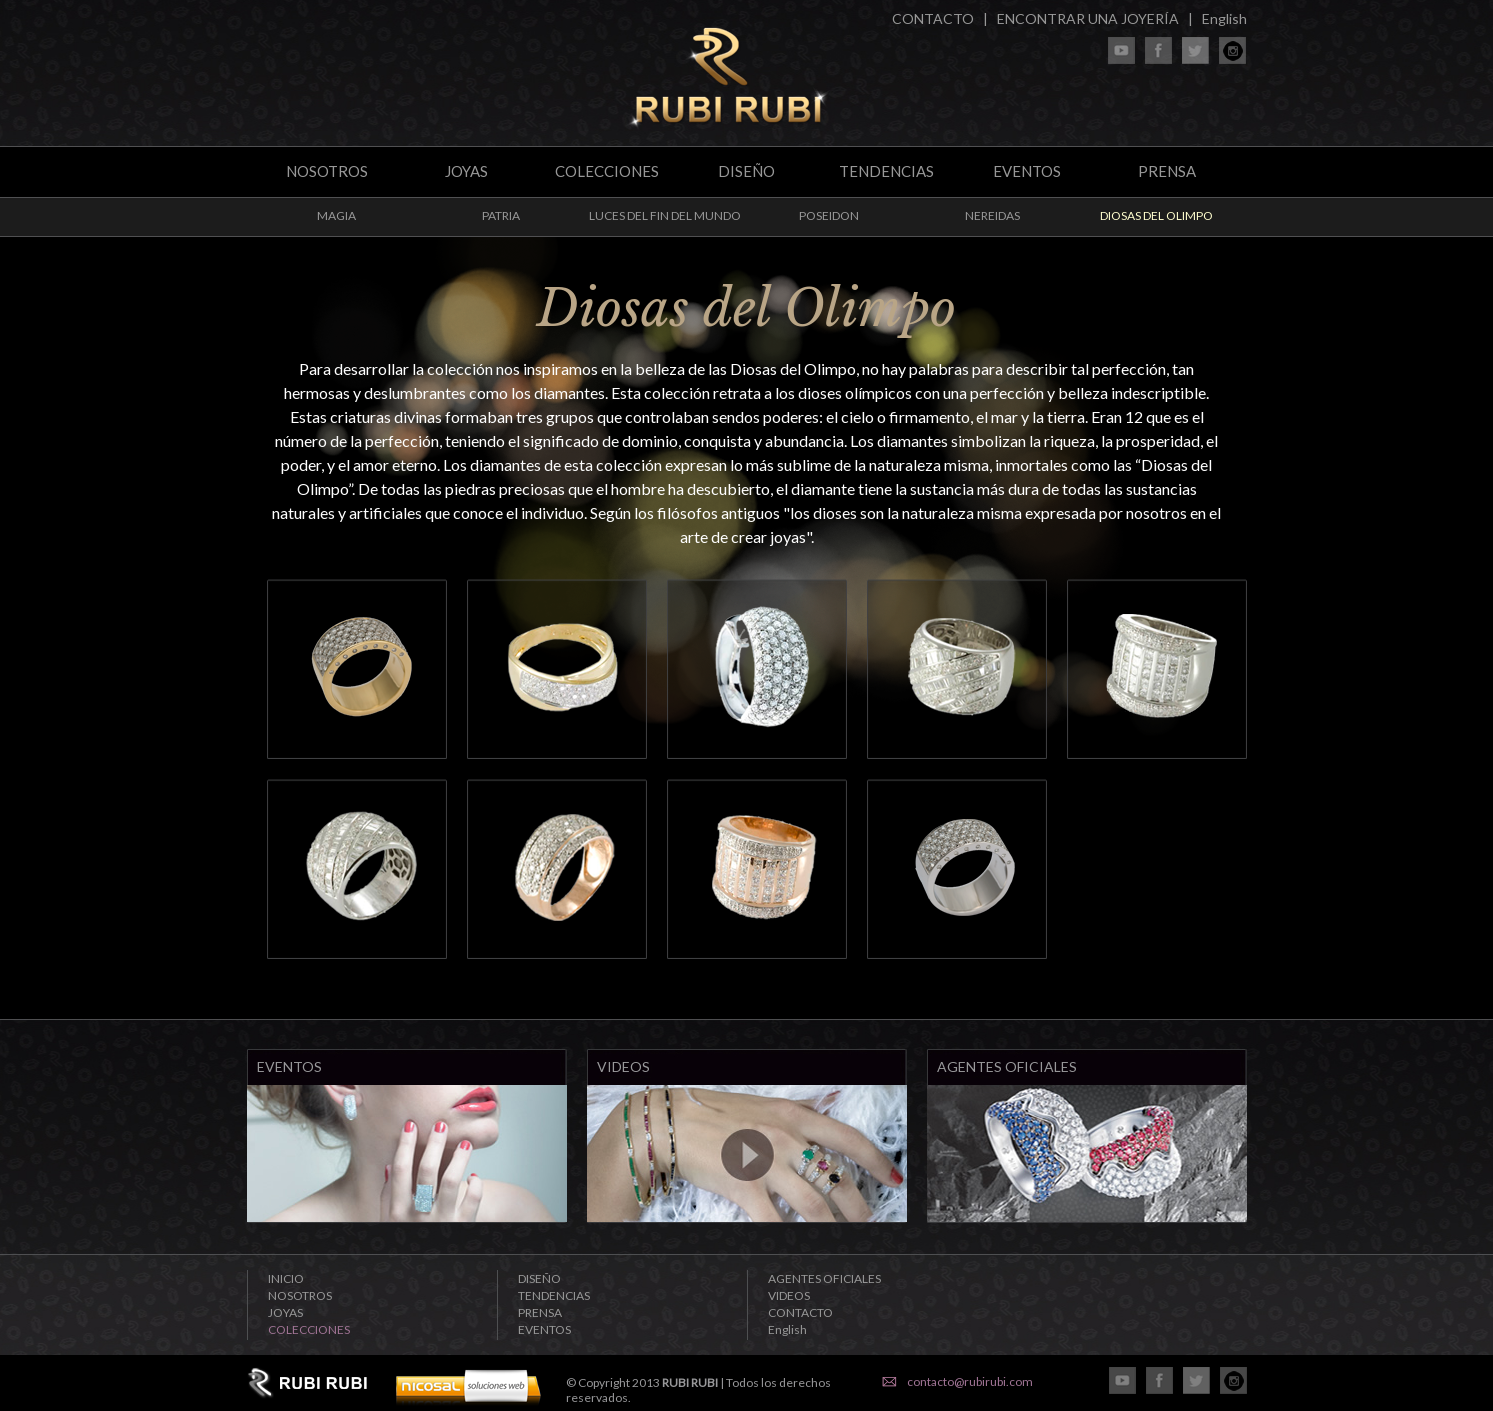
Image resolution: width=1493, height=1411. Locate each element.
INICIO (286, 1278)
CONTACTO (933, 18)
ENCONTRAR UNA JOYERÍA (1088, 18)
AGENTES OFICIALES (824, 1278)
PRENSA (1167, 171)
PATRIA (501, 215)
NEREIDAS (992, 215)
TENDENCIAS (886, 171)
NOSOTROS (327, 171)
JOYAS (466, 171)
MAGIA (336, 215)
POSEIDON (829, 215)
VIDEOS (789, 1295)
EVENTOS (1027, 171)
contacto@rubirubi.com (970, 1381)
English (1224, 18)
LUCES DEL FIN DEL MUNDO (665, 215)
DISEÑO (746, 171)
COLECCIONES (607, 171)
